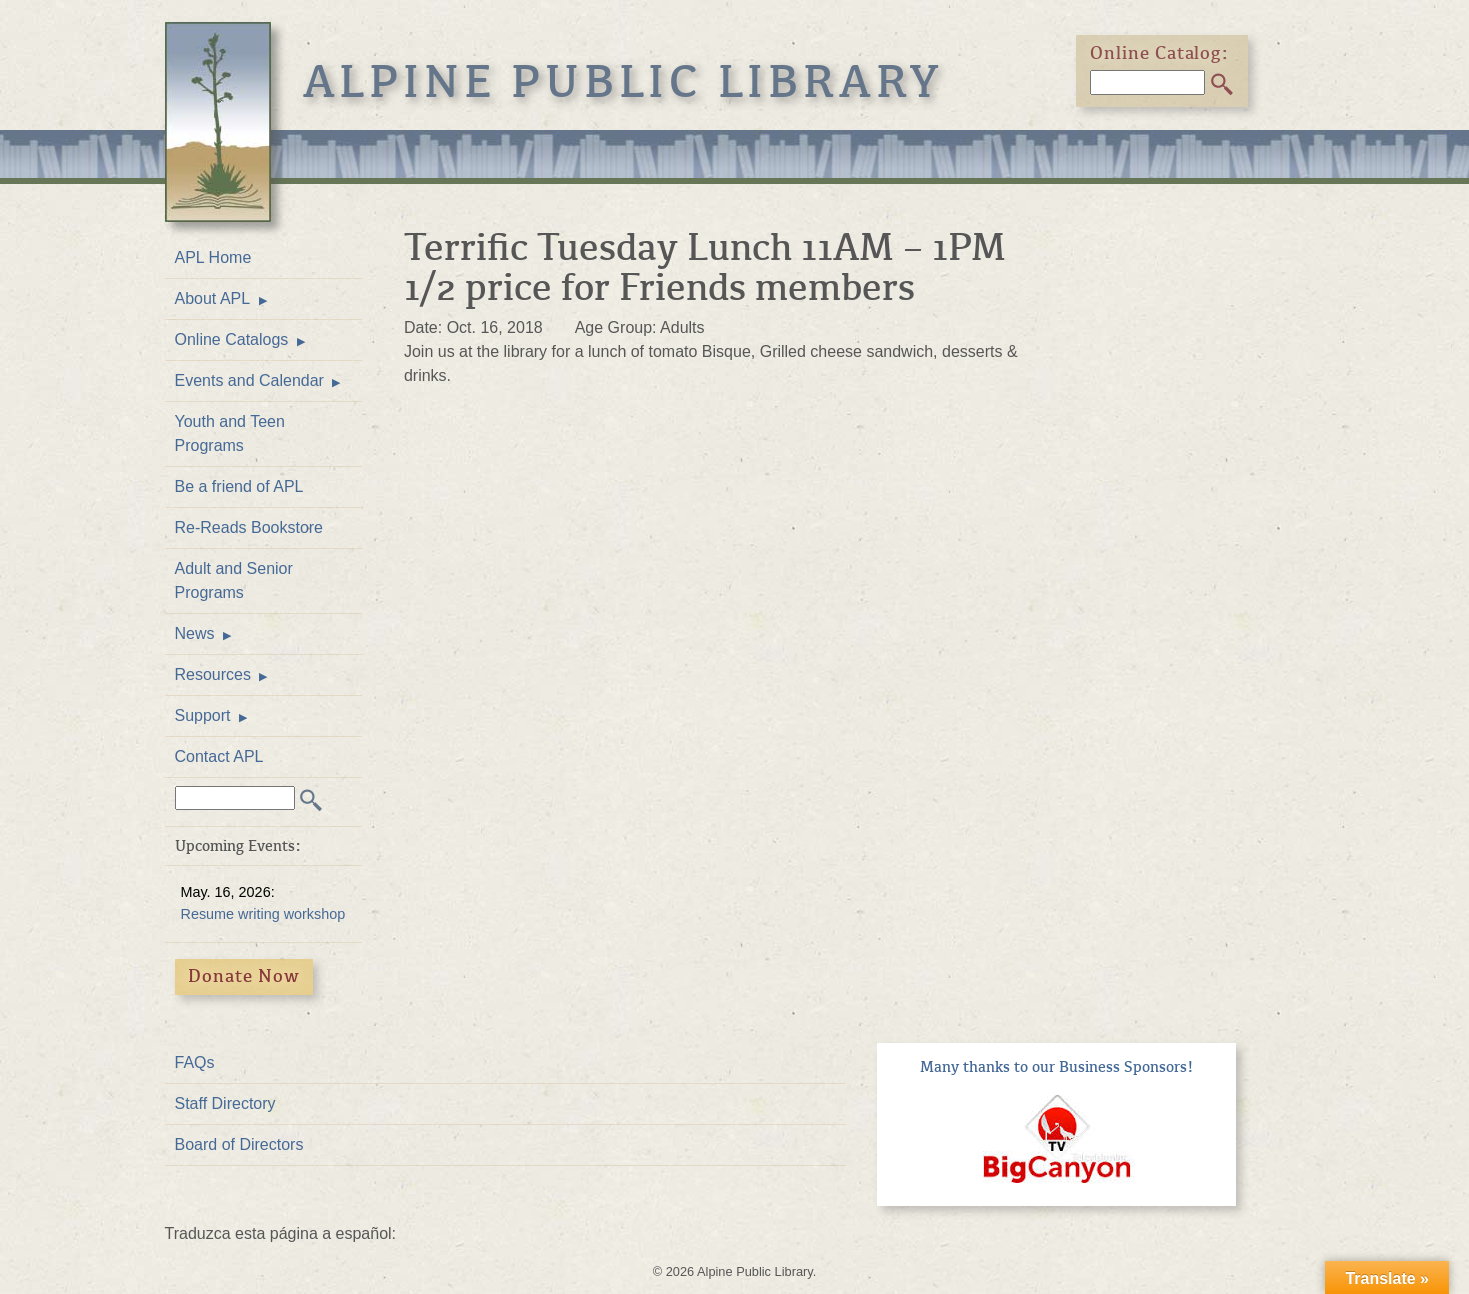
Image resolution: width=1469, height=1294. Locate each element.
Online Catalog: (1160, 53)
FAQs (195, 1062)
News (195, 633)
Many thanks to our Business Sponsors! (1057, 1067)
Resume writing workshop (263, 914)
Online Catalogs (232, 339)
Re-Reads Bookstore (249, 527)
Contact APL (219, 756)
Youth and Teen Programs (230, 433)
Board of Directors (239, 1144)
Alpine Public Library (624, 82)
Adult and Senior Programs (234, 580)
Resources (213, 674)
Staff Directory (225, 1103)
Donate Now (244, 976)
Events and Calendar (249, 380)
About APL (213, 298)
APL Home (213, 257)
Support (203, 715)
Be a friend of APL (239, 486)
